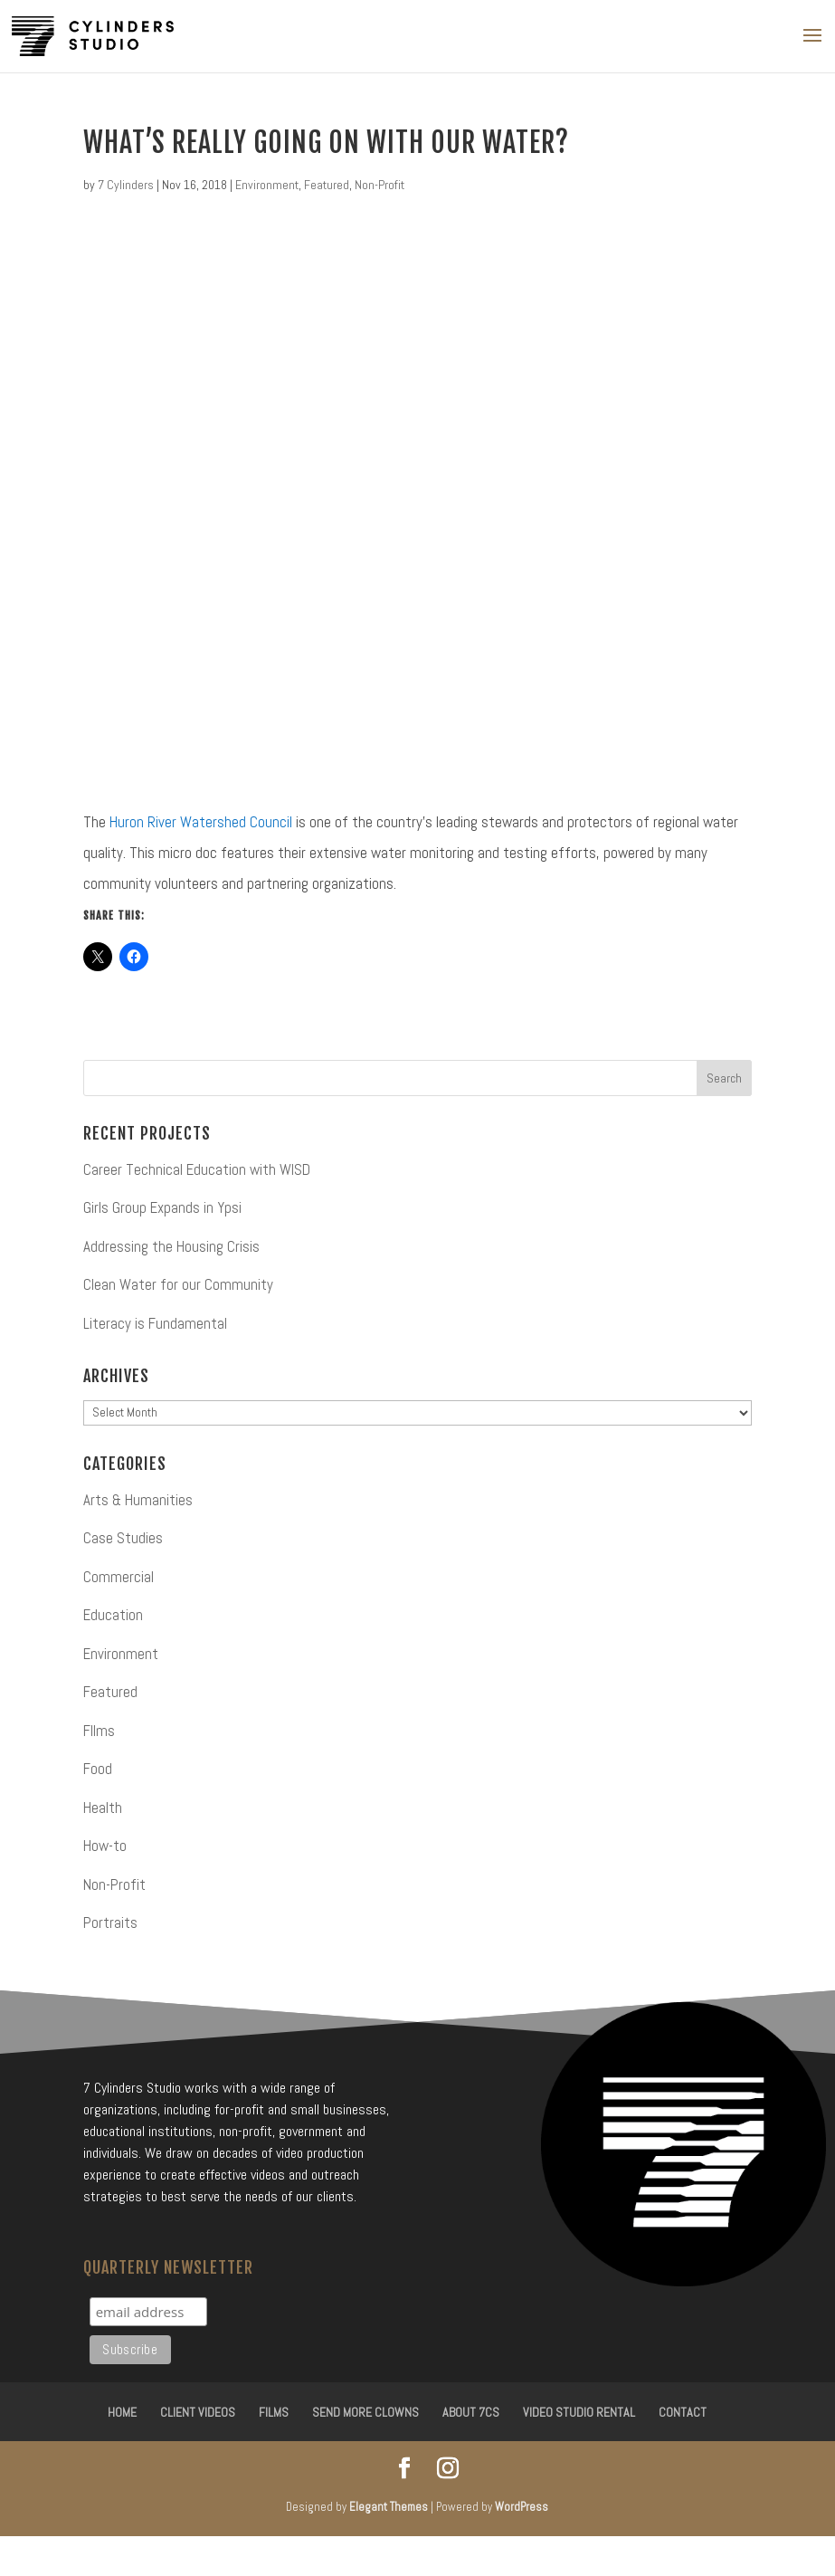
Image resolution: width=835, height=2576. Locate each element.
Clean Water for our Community (178, 1284)
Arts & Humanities (138, 1500)
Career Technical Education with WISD (196, 1169)
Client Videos (197, 2412)
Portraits (110, 1922)
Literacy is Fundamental (155, 1323)
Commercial (118, 1577)
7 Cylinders (126, 185)
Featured (326, 185)
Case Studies (123, 1538)
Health (102, 1808)
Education (113, 1615)
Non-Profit (379, 185)
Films (274, 2412)
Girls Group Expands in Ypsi (162, 1207)
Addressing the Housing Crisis (171, 1246)
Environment (267, 185)
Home (122, 2412)
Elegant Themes (388, 2506)
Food (97, 1769)
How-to (105, 1846)
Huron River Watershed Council (200, 822)
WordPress (521, 2506)
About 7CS (470, 2412)
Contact (683, 2412)
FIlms (99, 1731)
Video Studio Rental (579, 2412)
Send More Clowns (365, 2412)
